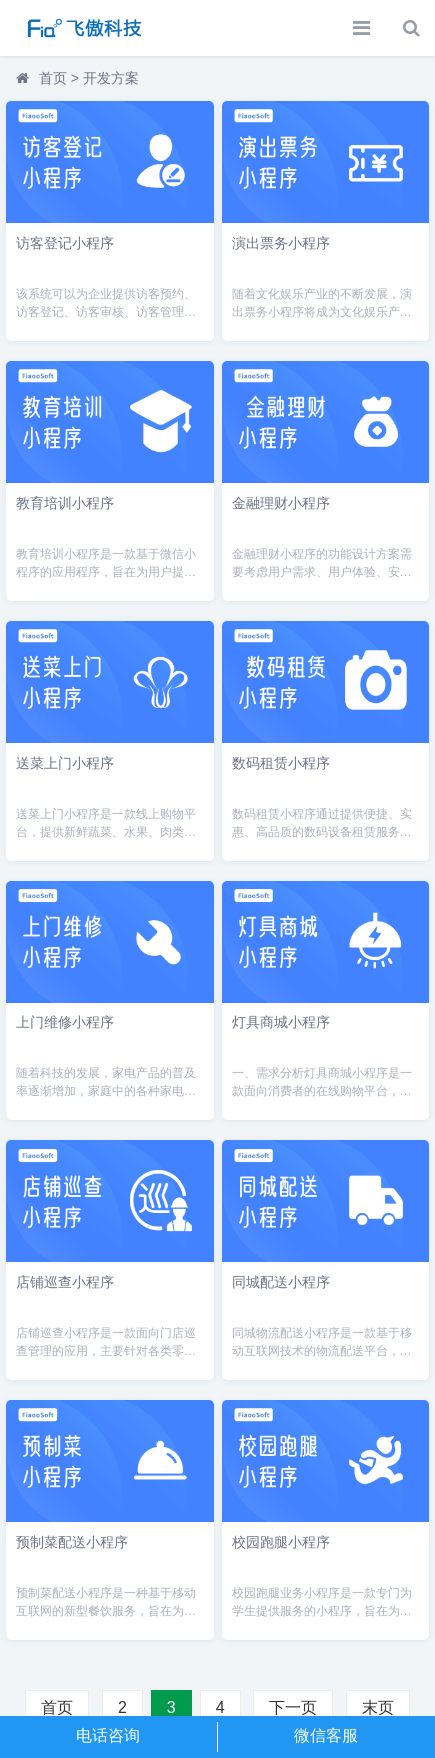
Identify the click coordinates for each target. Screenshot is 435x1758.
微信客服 (326, 1735)
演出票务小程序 (281, 243)
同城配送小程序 (281, 1282)
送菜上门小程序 (65, 763)
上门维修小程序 (65, 1022)
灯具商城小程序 (281, 1022)
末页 (378, 1707)
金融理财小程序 (281, 503)
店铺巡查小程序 (65, 1282)
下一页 (293, 1707)
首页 (53, 78)
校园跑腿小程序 (281, 1542)
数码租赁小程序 (281, 763)
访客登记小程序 (65, 243)
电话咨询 (108, 1735)
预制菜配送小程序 (72, 1542)
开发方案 (111, 78)
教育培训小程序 (65, 503)
